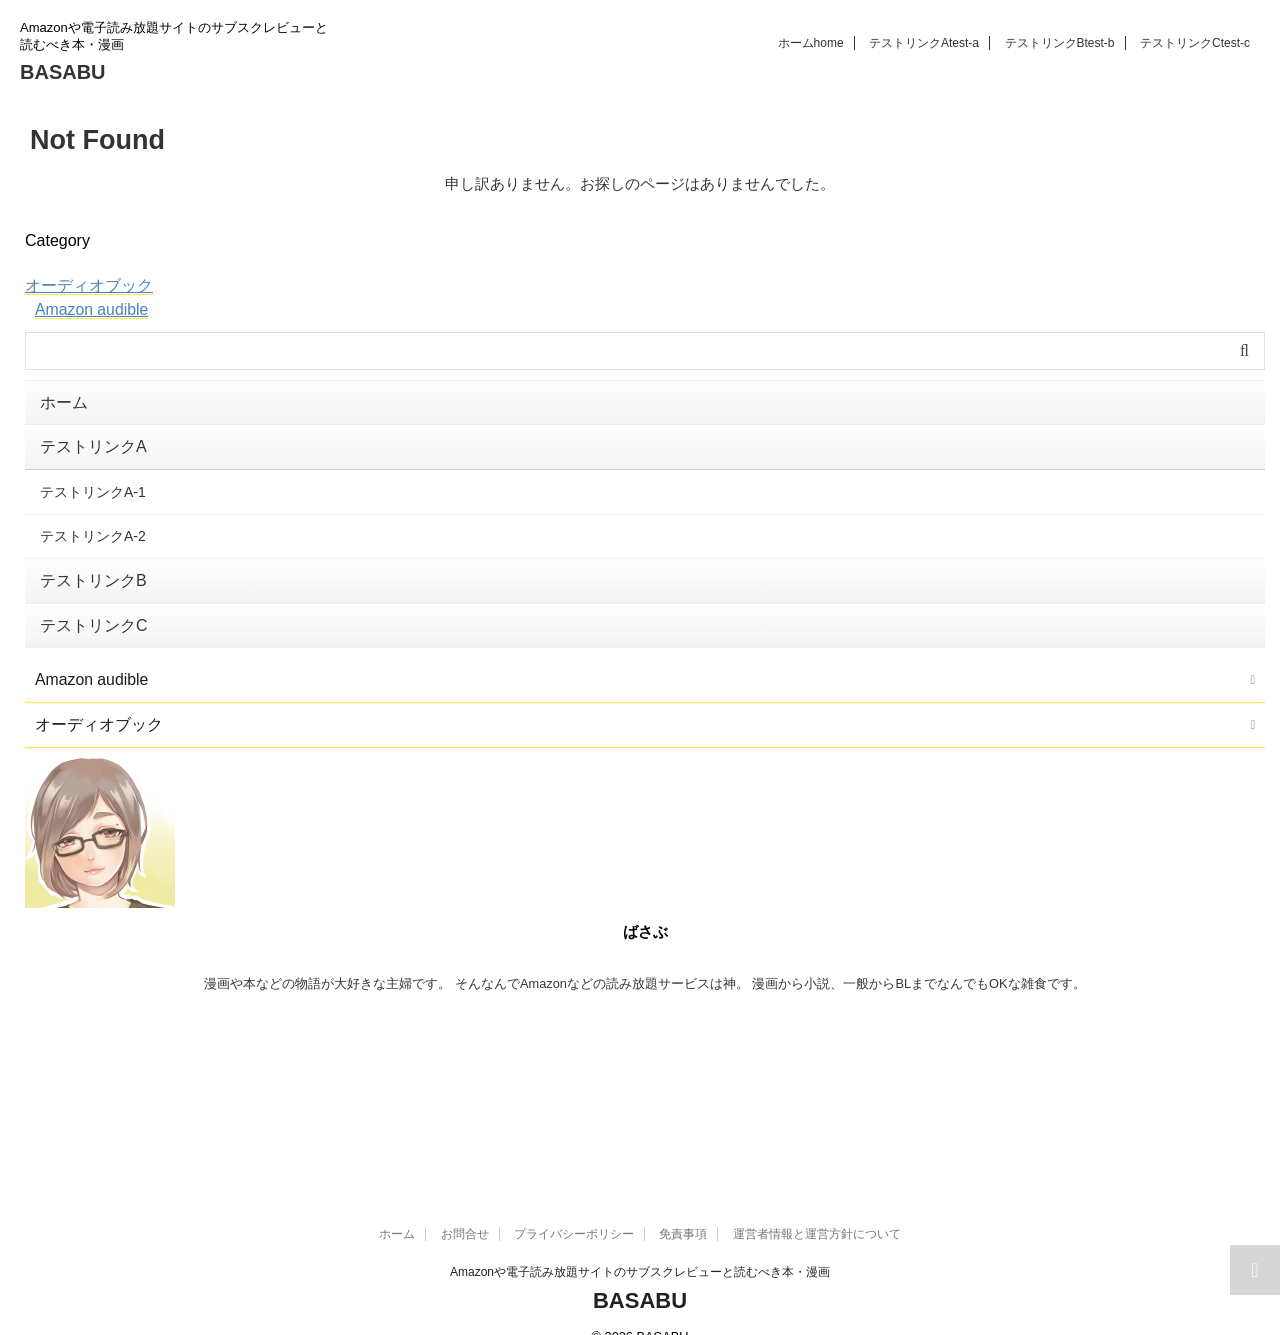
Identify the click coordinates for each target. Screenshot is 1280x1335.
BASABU (63, 72)
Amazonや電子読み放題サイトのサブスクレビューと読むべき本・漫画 (640, 1242)
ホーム (811, 43)
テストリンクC (1195, 43)
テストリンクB (1060, 43)
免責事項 (683, 1204)
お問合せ (465, 1204)
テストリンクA (924, 43)
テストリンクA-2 (93, 524)
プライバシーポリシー (574, 1204)
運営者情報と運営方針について (817, 1204)
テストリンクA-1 (93, 483)
